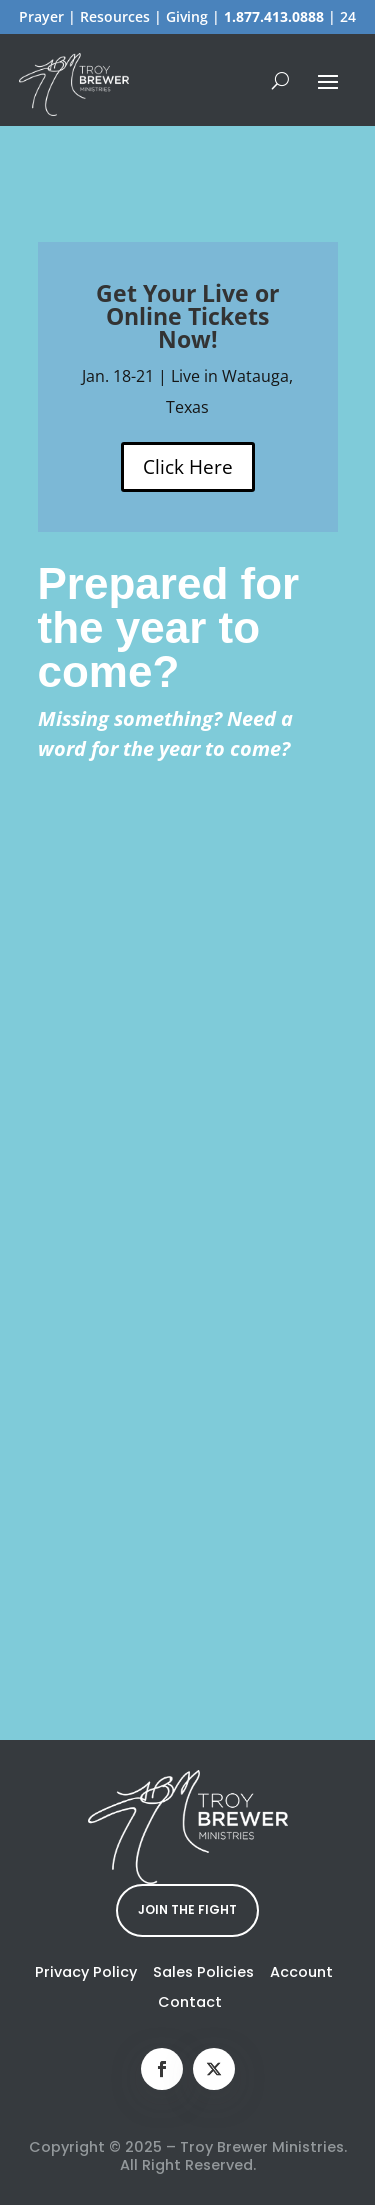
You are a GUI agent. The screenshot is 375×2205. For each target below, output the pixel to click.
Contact (190, 2002)
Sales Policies (203, 1972)
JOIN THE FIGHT (187, 1909)
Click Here (188, 467)
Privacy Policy (86, 1972)
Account (301, 1972)
